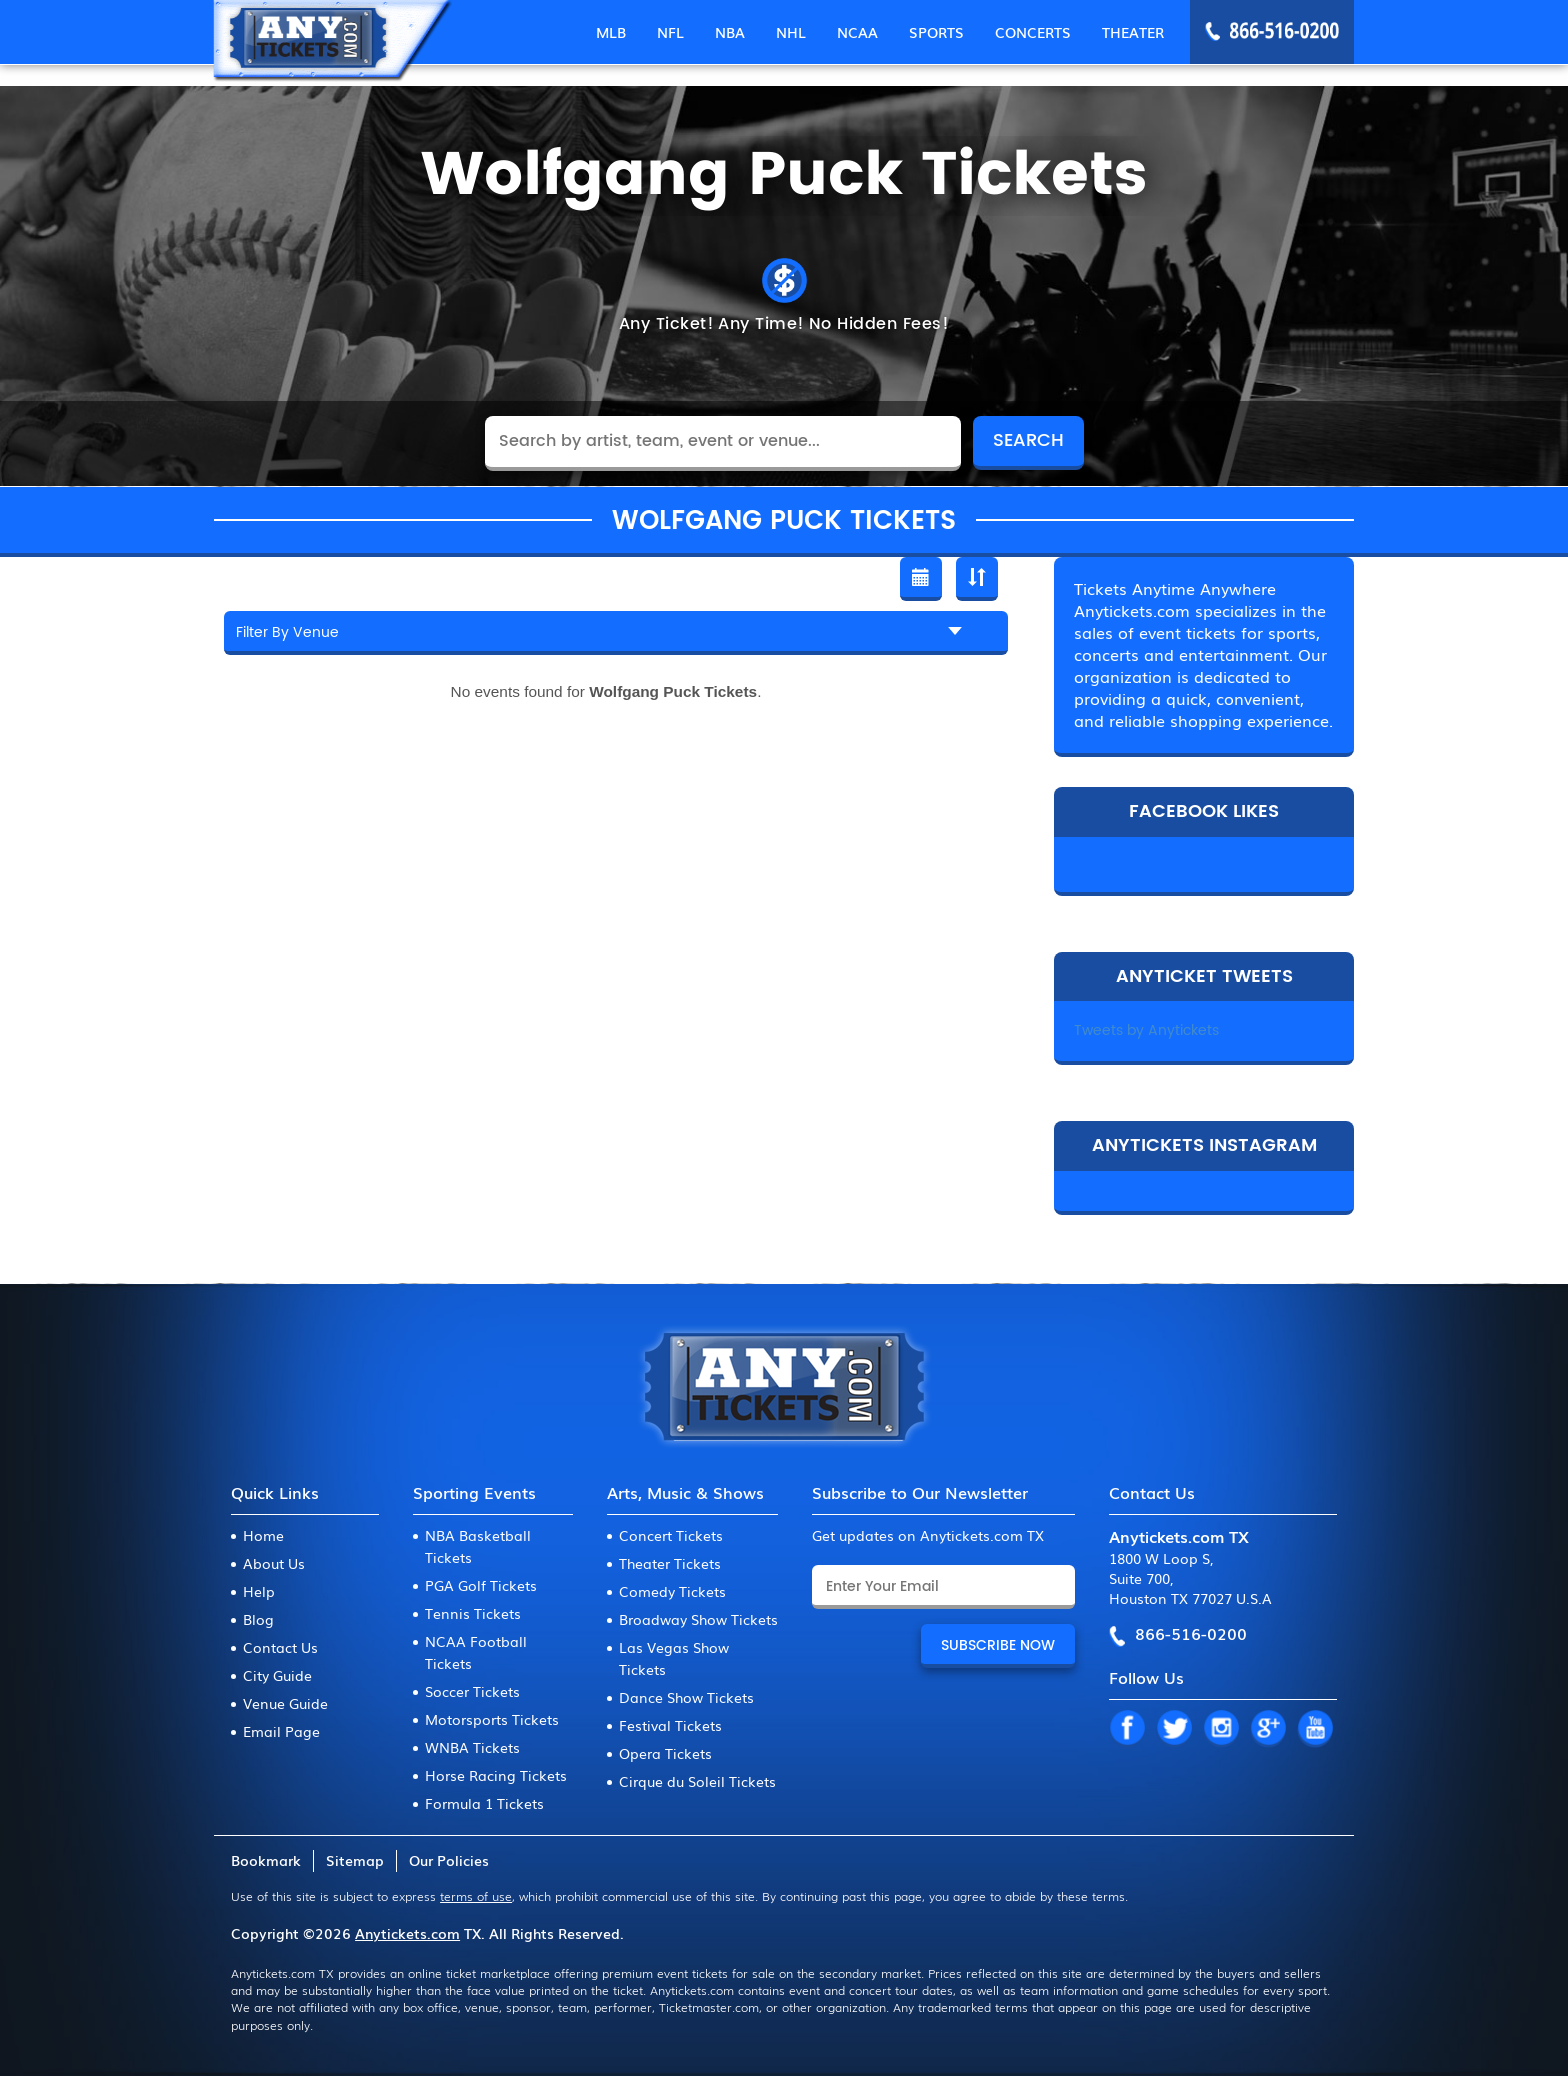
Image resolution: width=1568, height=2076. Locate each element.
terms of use (476, 1896)
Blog (258, 1619)
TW (1174, 1729)
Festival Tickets (670, 1725)
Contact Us (280, 1647)
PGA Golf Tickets (481, 1585)
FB (1127, 1729)
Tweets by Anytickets (1146, 1030)
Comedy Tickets (672, 1591)
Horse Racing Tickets (496, 1775)
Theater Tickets (670, 1563)
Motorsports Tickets (492, 1719)
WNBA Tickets (472, 1747)
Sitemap (355, 1860)
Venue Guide (285, 1703)
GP (1268, 1729)
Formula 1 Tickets (484, 1803)
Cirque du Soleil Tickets (697, 1781)
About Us (274, 1563)
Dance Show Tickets (686, 1697)
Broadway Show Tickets (698, 1619)
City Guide (277, 1675)
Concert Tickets (671, 1535)
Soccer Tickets (472, 1691)
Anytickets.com (407, 1933)
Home (263, 1535)
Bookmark (266, 1860)
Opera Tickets (665, 1753)
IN (1221, 1729)
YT (1315, 1729)
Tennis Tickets (473, 1613)
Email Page (281, 1731)
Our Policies (449, 1860)
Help (259, 1591)
